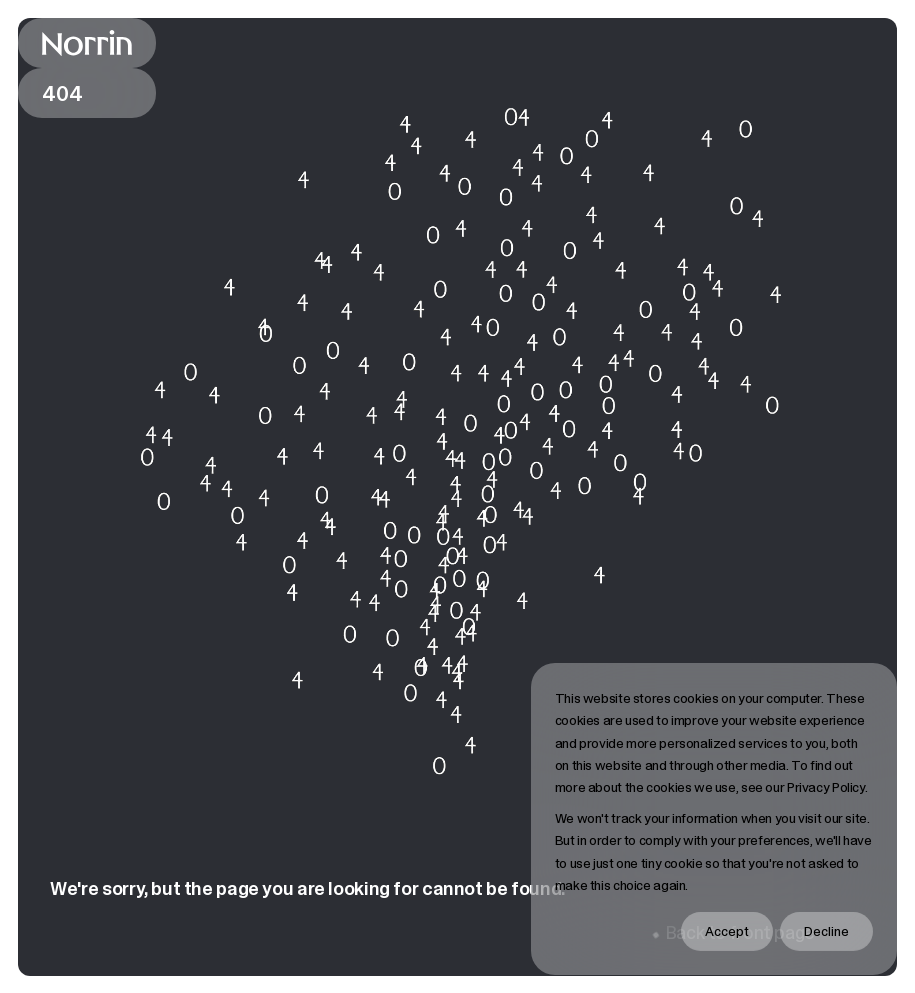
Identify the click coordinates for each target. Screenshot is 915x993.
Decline (826, 931)
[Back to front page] (87, 43)
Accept (727, 931)
